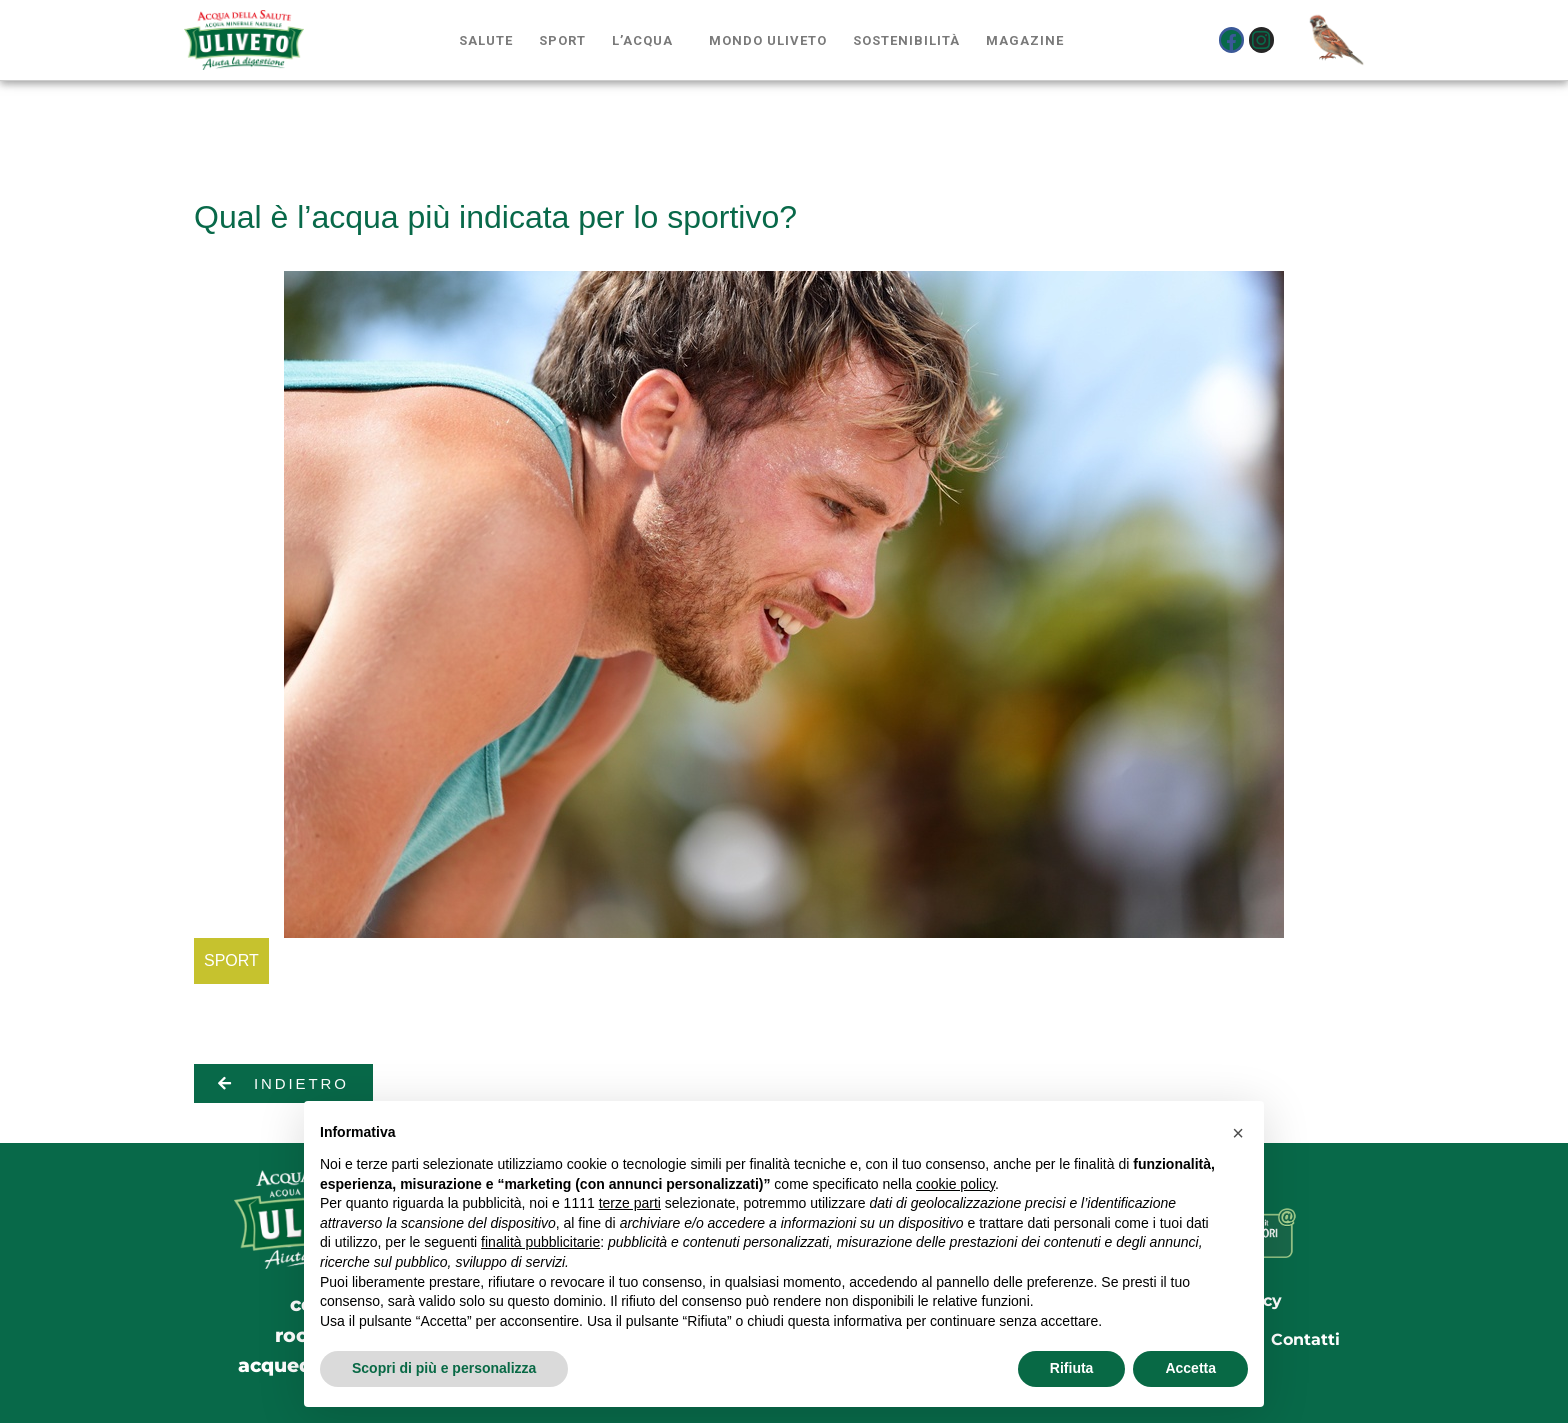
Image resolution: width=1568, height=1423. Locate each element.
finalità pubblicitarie (540, 1242)
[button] (1238, 1133)
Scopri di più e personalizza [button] (444, 1368)
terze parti (630, 1203)
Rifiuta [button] (1072, 1368)
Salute (486, 40)
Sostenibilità (906, 40)
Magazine (1025, 40)
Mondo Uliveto (768, 40)
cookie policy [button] (955, 1184)
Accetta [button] (1190, 1368)
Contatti (1305, 1339)
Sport (562, 40)
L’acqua (642, 40)
